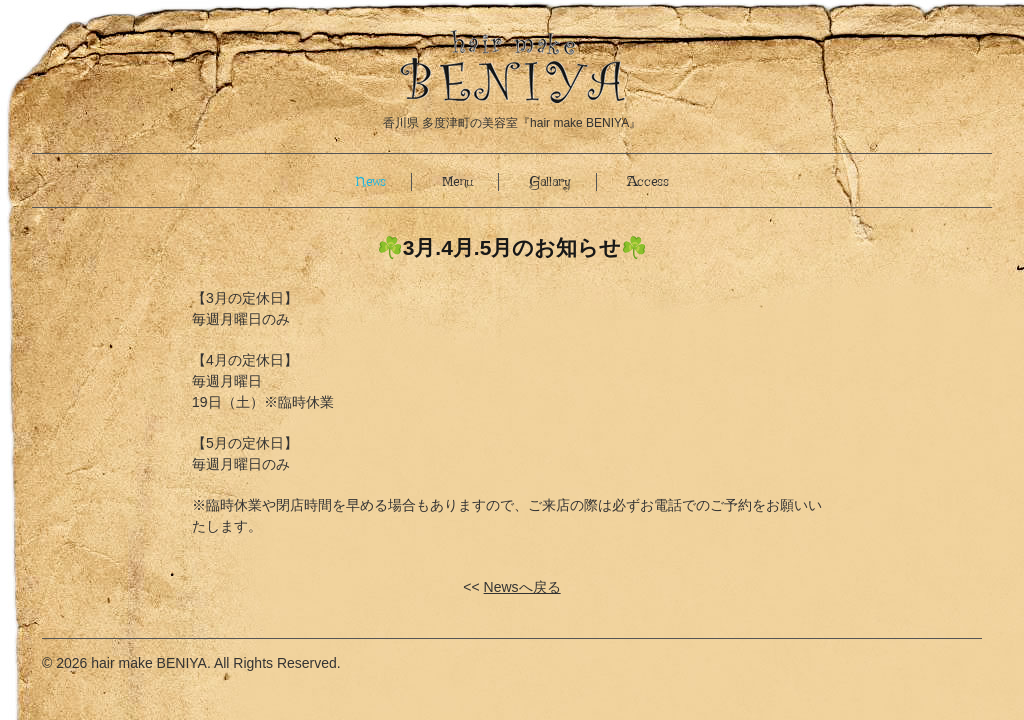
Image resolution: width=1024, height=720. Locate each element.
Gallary (550, 182)
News (370, 182)
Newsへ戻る (522, 587)
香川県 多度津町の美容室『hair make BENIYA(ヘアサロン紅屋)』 (512, 66)
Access (648, 182)
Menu (457, 182)
